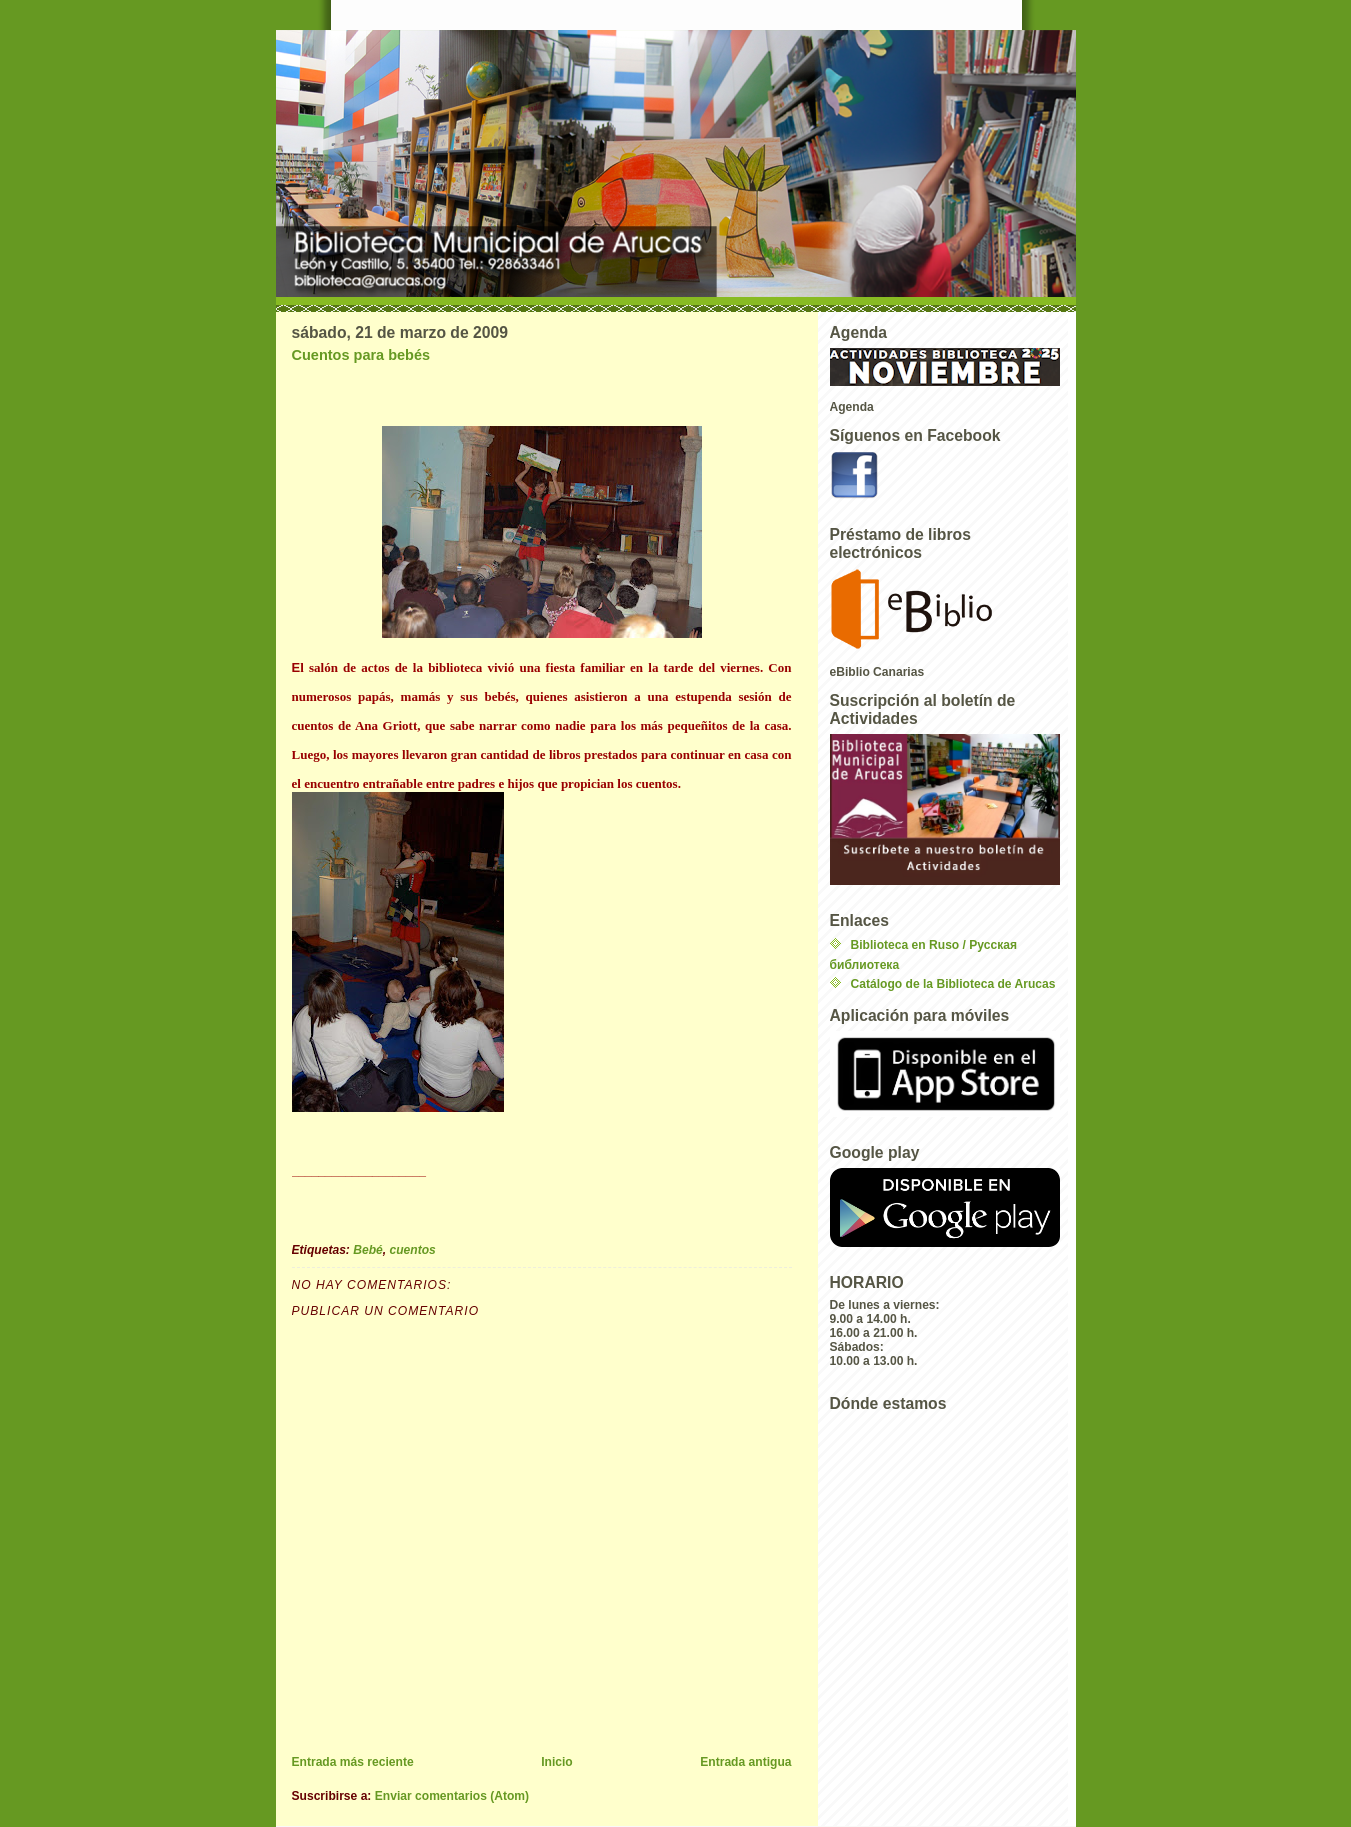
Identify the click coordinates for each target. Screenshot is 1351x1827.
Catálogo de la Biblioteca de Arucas (953, 984)
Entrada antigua (745, 1762)
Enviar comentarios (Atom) (452, 1796)
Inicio (557, 1762)
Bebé (368, 1250)
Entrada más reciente (353, 1762)
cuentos (413, 1250)
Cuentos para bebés (361, 355)
